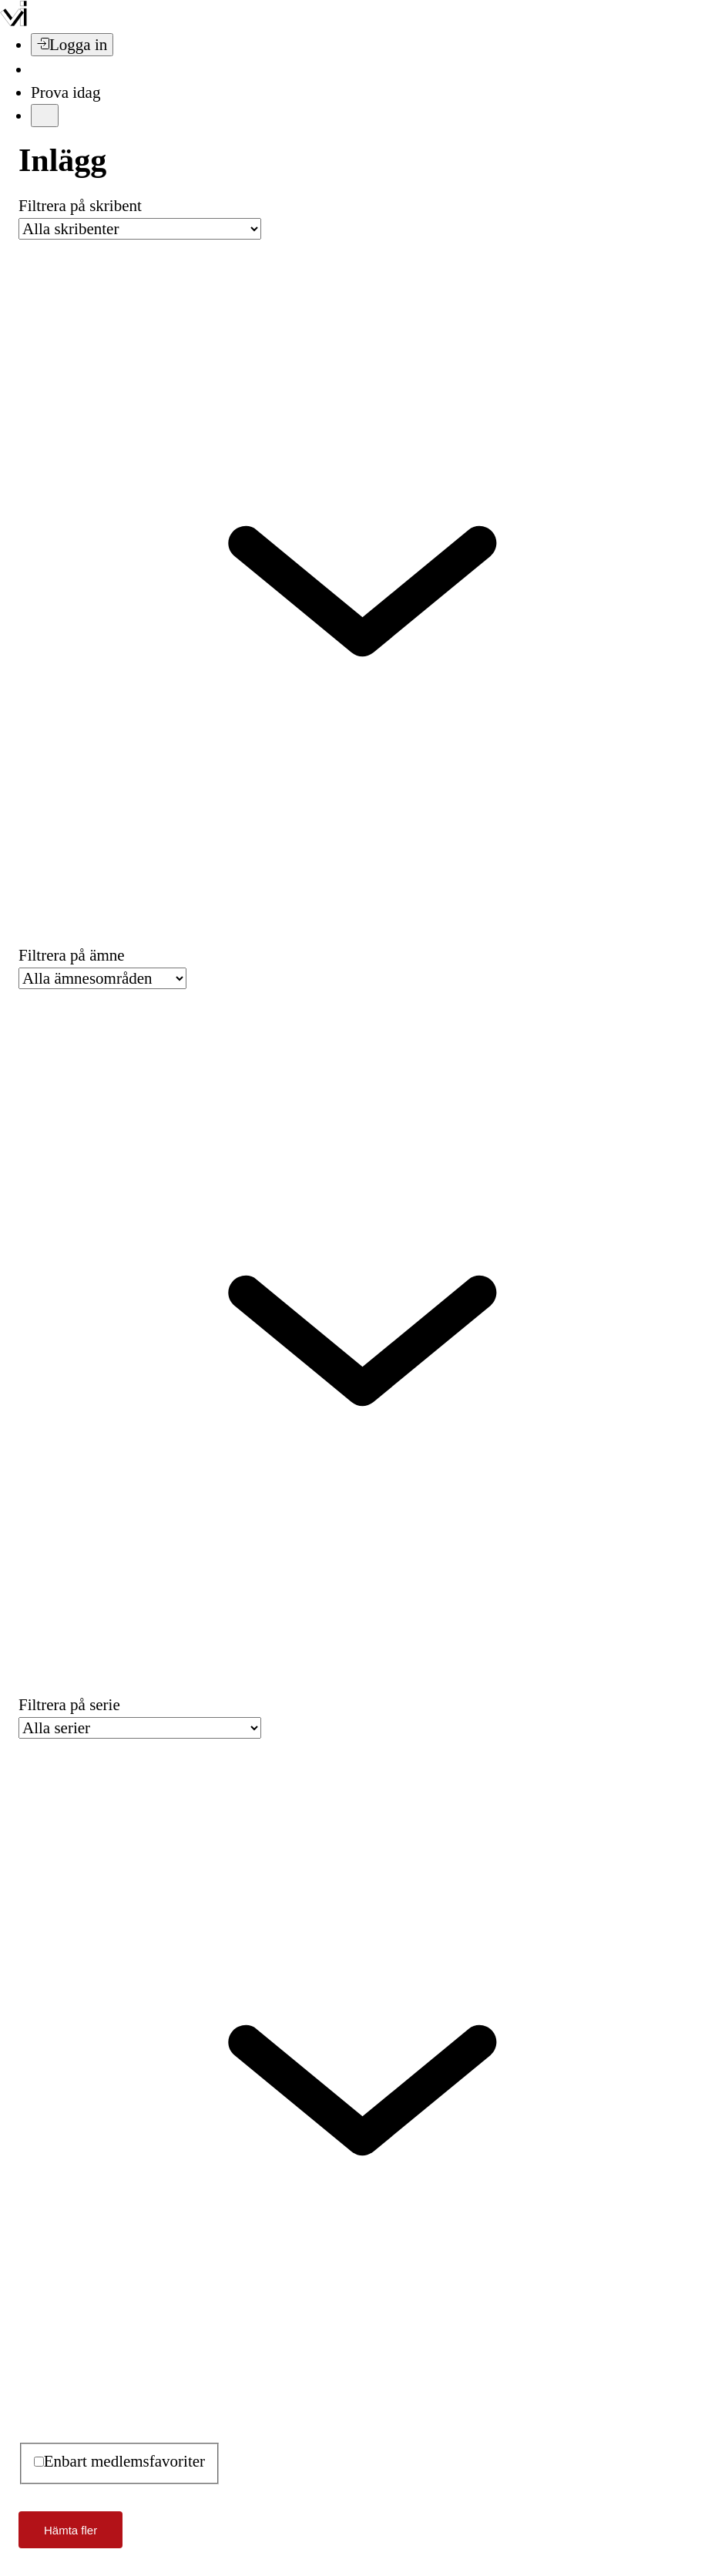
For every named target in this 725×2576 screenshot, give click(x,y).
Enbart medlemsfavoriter (124, 2461)
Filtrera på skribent (80, 205)
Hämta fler (70, 2530)
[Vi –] (13, 21)
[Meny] (45, 115)
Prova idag (65, 92)
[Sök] (40, 69)
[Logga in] (72, 44)
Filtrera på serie (69, 1705)
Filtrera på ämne (71, 955)
